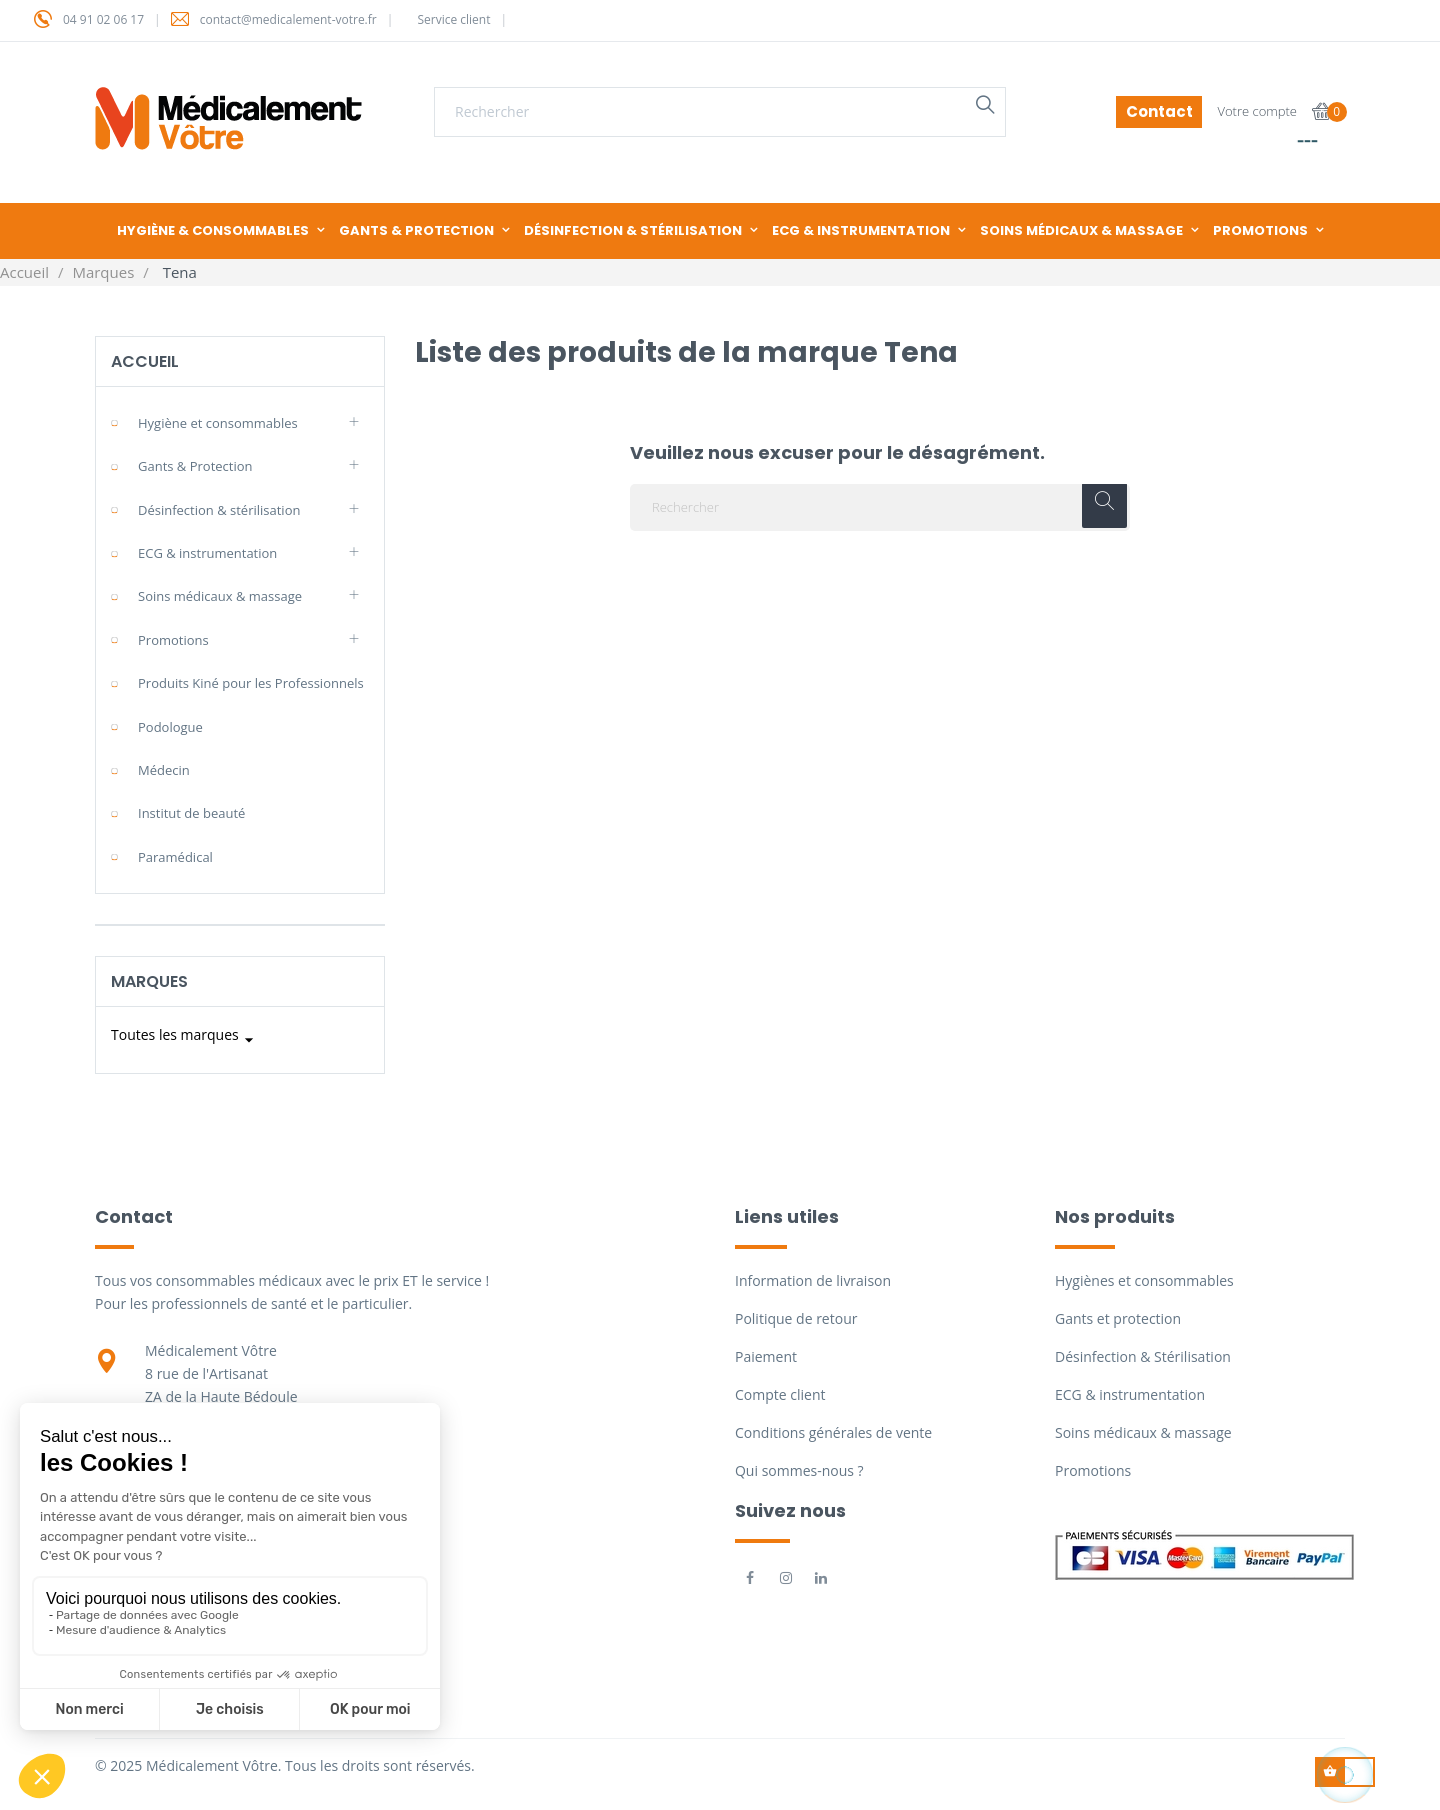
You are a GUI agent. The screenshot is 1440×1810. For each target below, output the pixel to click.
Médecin (164, 770)
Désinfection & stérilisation (219, 510)
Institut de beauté (191, 813)
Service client (453, 19)
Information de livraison (813, 1280)
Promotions (173, 640)
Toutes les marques (185, 1040)
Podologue (170, 727)
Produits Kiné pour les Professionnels (251, 683)
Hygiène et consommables (218, 423)
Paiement (766, 1356)
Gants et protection (1118, 1318)
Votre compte (1257, 111)
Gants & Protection (195, 466)
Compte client (780, 1394)
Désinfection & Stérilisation (1143, 1356)
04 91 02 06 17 (103, 19)
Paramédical (175, 857)
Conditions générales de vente (833, 1432)
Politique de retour (796, 1318)
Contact (1159, 111)
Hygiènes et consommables (1144, 1280)
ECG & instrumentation (207, 553)
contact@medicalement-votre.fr (288, 19)
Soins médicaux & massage (220, 596)
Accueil (145, 361)
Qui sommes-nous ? (799, 1470)
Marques (149, 981)
